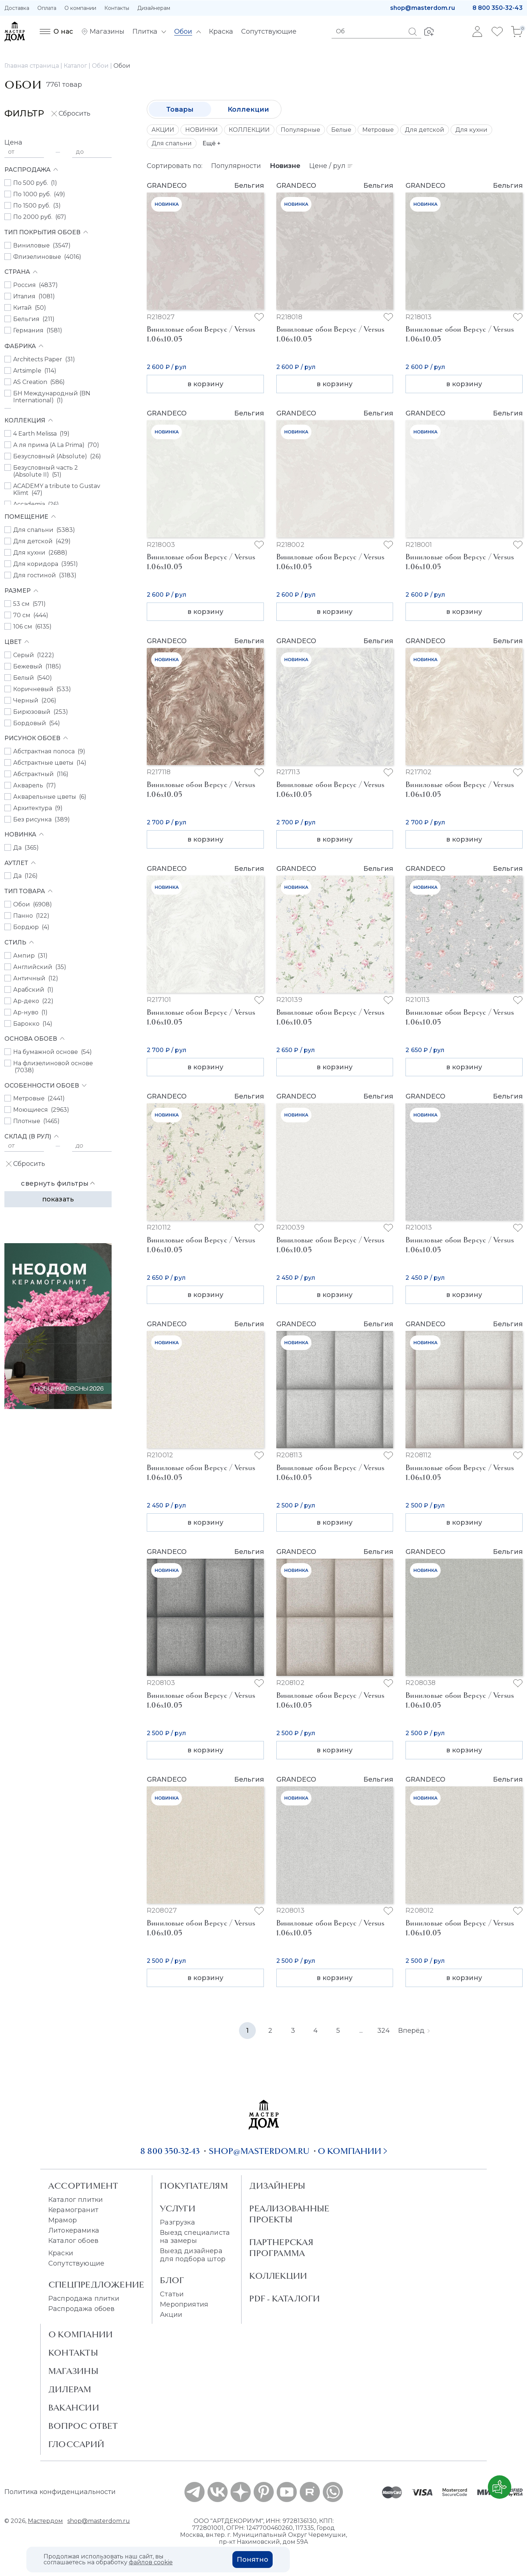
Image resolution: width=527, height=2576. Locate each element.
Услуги (177, 2208)
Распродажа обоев (81, 2309)
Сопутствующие (76, 2263)
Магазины (73, 2371)
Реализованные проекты (289, 2214)
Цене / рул (331, 166)
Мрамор (62, 2220)
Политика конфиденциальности (60, 2492)
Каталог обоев (73, 2241)
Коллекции (248, 109)
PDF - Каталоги (284, 2298)
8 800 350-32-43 (497, 7)
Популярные (300, 129)
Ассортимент (83, 2185)
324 (383, 2031)
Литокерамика (73, 2230)
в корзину (205, 384)
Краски (60, 2253)
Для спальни (172, 143)
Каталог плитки (75, 2200)
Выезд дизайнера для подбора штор (192, 2255)
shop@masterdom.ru (422, 7)
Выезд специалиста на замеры (195, 2237)
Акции (171, 2315)
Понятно (252, 2560)
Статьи (172, 2294)
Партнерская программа (281, 2248)
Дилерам (69, 2389)
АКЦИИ (163, 129)
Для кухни (471, 129)
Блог (172, 2280)
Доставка (16, 8)
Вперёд (414, 2031)
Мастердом (45, 2520)
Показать (58, 1199)
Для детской (424, 129)
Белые (341, 129)
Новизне (285, 166)
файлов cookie (151, 2562)
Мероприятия (184, 2304)
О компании (80, 8)
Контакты (116, 8)
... (361, 2031)
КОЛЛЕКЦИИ (249, 129)
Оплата (46, 8)
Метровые (378, 129)
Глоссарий (76, 2444)
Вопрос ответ (83, 2425)
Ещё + (211, 143)
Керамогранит (73, 2210)
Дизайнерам (153, 8)
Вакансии (73, 2407)
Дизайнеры (277, 2185)
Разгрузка (177, 2222)
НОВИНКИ (201, 129)
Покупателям (194, 2185)
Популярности (236, 166)
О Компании (80, 2334)
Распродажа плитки (83, 2298)
